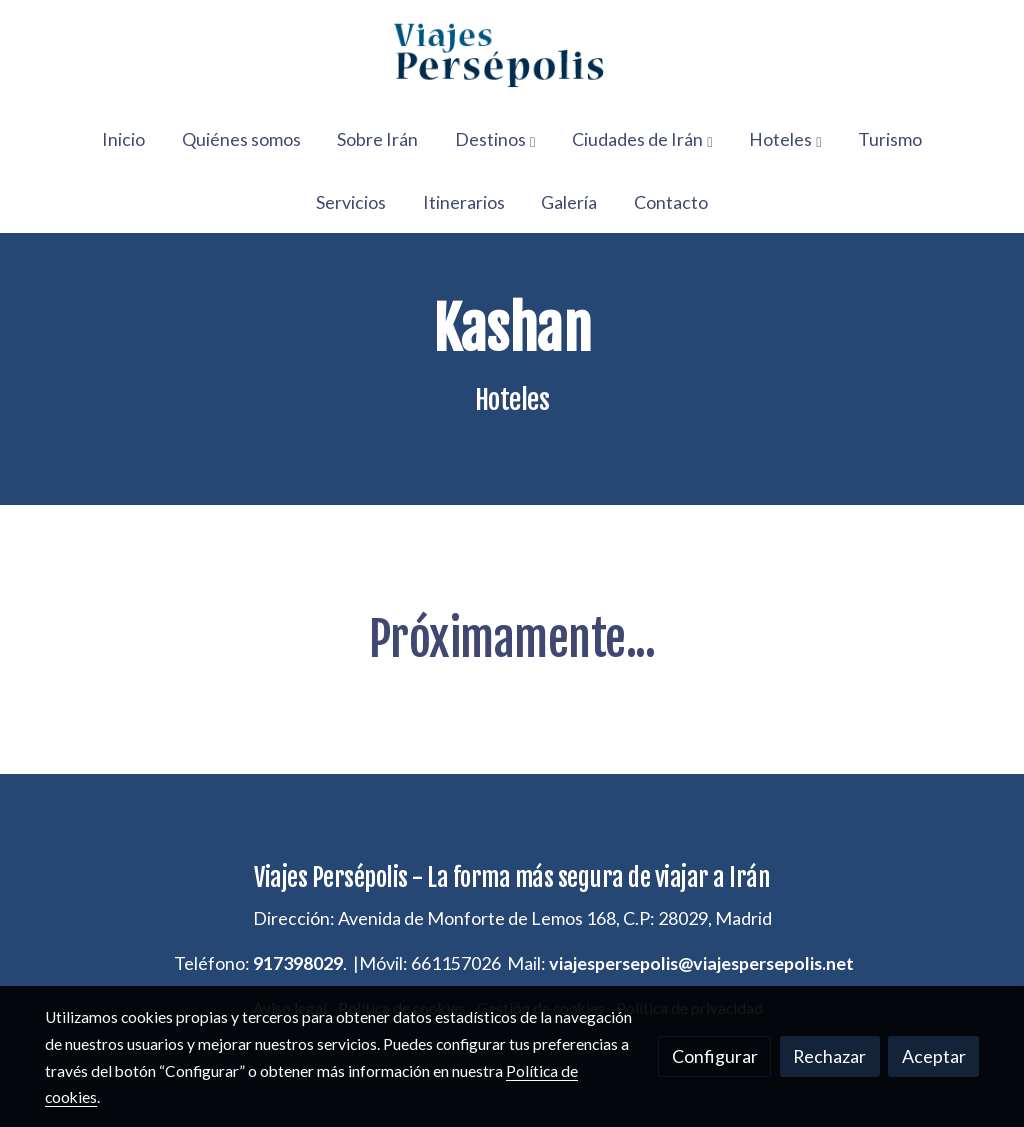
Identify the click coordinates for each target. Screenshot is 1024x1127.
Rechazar (829, 1056)
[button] (495, 139)
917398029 (298, 963)
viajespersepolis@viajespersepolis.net (701, 963)
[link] (512, 54)
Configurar (715, 1056)
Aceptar (934, 1056)
